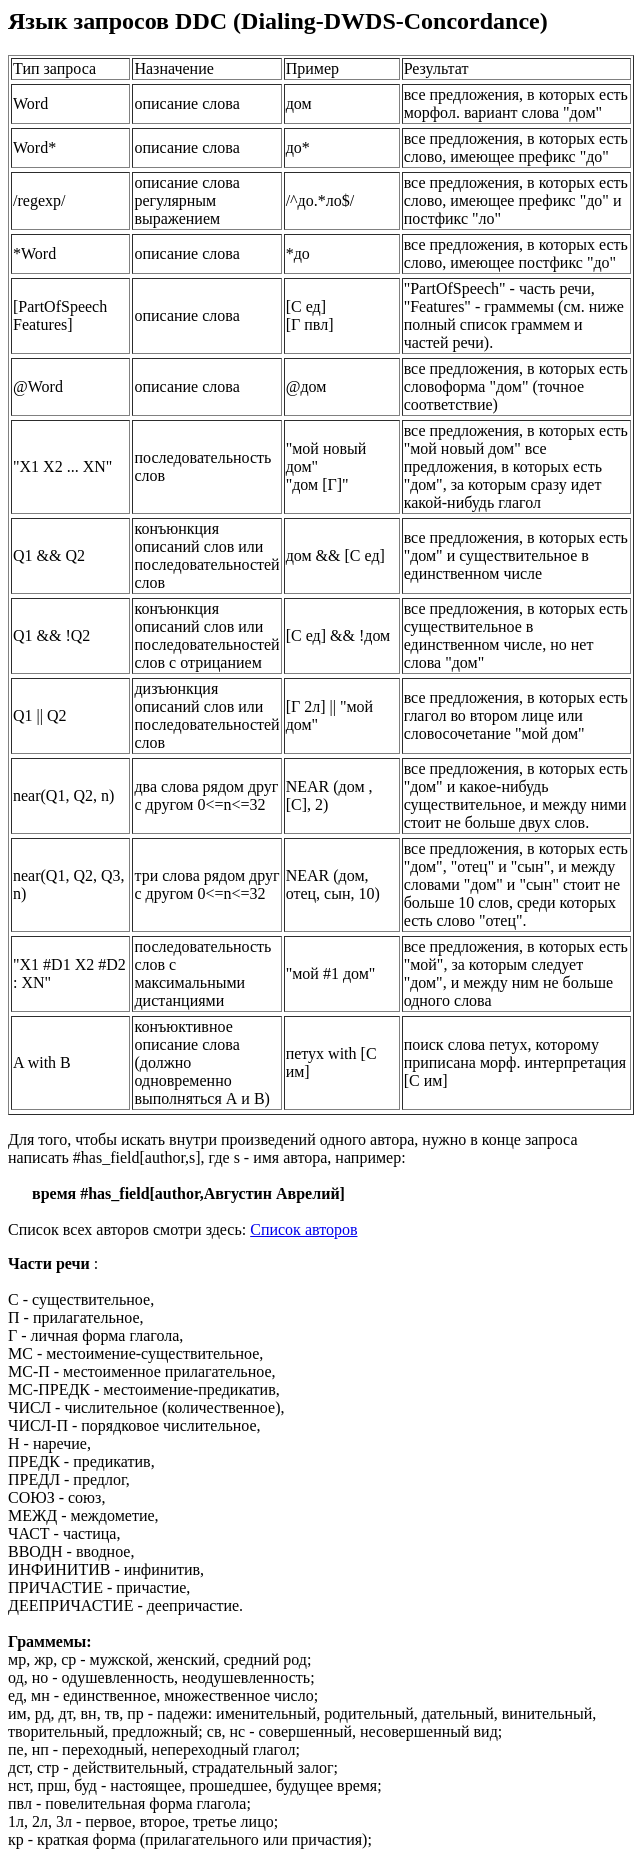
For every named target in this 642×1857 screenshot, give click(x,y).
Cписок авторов (303, 1229)
